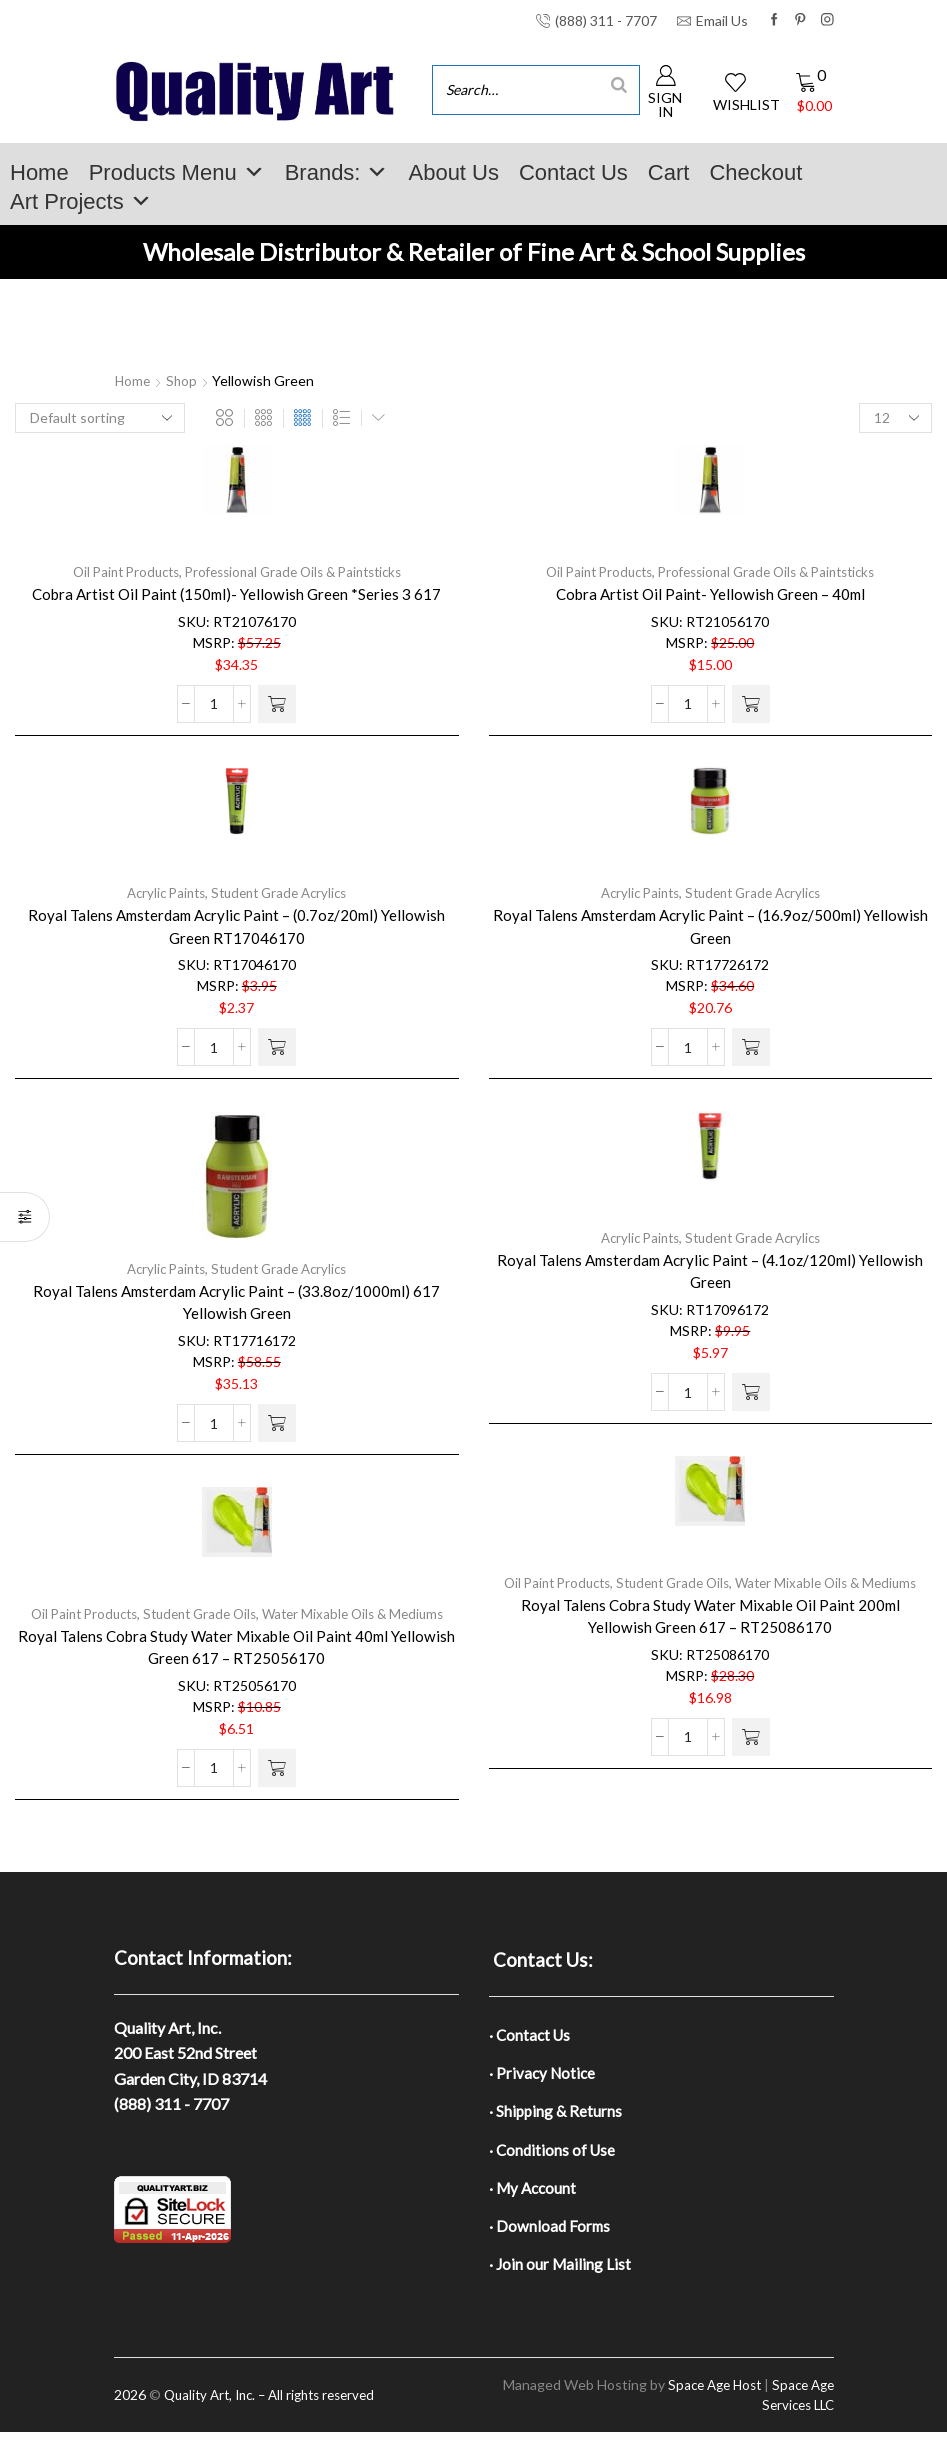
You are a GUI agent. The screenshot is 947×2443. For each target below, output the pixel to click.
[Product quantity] (214, 704)
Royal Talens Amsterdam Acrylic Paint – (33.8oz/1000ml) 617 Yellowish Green (236, 1302)
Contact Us (573, 172)
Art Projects (81, 201)
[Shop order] (100, 418)
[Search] (619, 84)
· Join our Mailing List (561, 2273)
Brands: (337, 172)
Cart (669, 172)
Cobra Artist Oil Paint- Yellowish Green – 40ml (710, 593)
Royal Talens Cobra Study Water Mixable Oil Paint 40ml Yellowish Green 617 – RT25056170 (237, 1647)
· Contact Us (531, 2035)
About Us (453, 172)
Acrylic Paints (160, 892)
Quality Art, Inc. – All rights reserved (278, 2405)
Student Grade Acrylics (282, 892)
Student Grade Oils (672, 1582)
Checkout (755, 172)
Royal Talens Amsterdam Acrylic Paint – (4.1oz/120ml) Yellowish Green (710, 1271)
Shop (184, 380)
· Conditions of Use (554, 2154)
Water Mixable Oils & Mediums (834, 1582)
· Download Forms (551, 2234)
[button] (277, 704)
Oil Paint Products (116, 571)
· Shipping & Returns (557, 2115)
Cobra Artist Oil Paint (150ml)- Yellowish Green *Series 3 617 (236, 593)
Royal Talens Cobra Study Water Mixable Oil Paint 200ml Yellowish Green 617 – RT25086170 (710, 1616)
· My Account (534, 2194)
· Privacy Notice (544, 2075)
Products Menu (177, 172)
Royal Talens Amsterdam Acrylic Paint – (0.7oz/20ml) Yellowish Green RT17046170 (237, 926)
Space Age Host (705, 2395)
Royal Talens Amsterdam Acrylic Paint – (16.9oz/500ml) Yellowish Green (710, 926)
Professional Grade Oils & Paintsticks (297, 571)
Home (39, 172)
